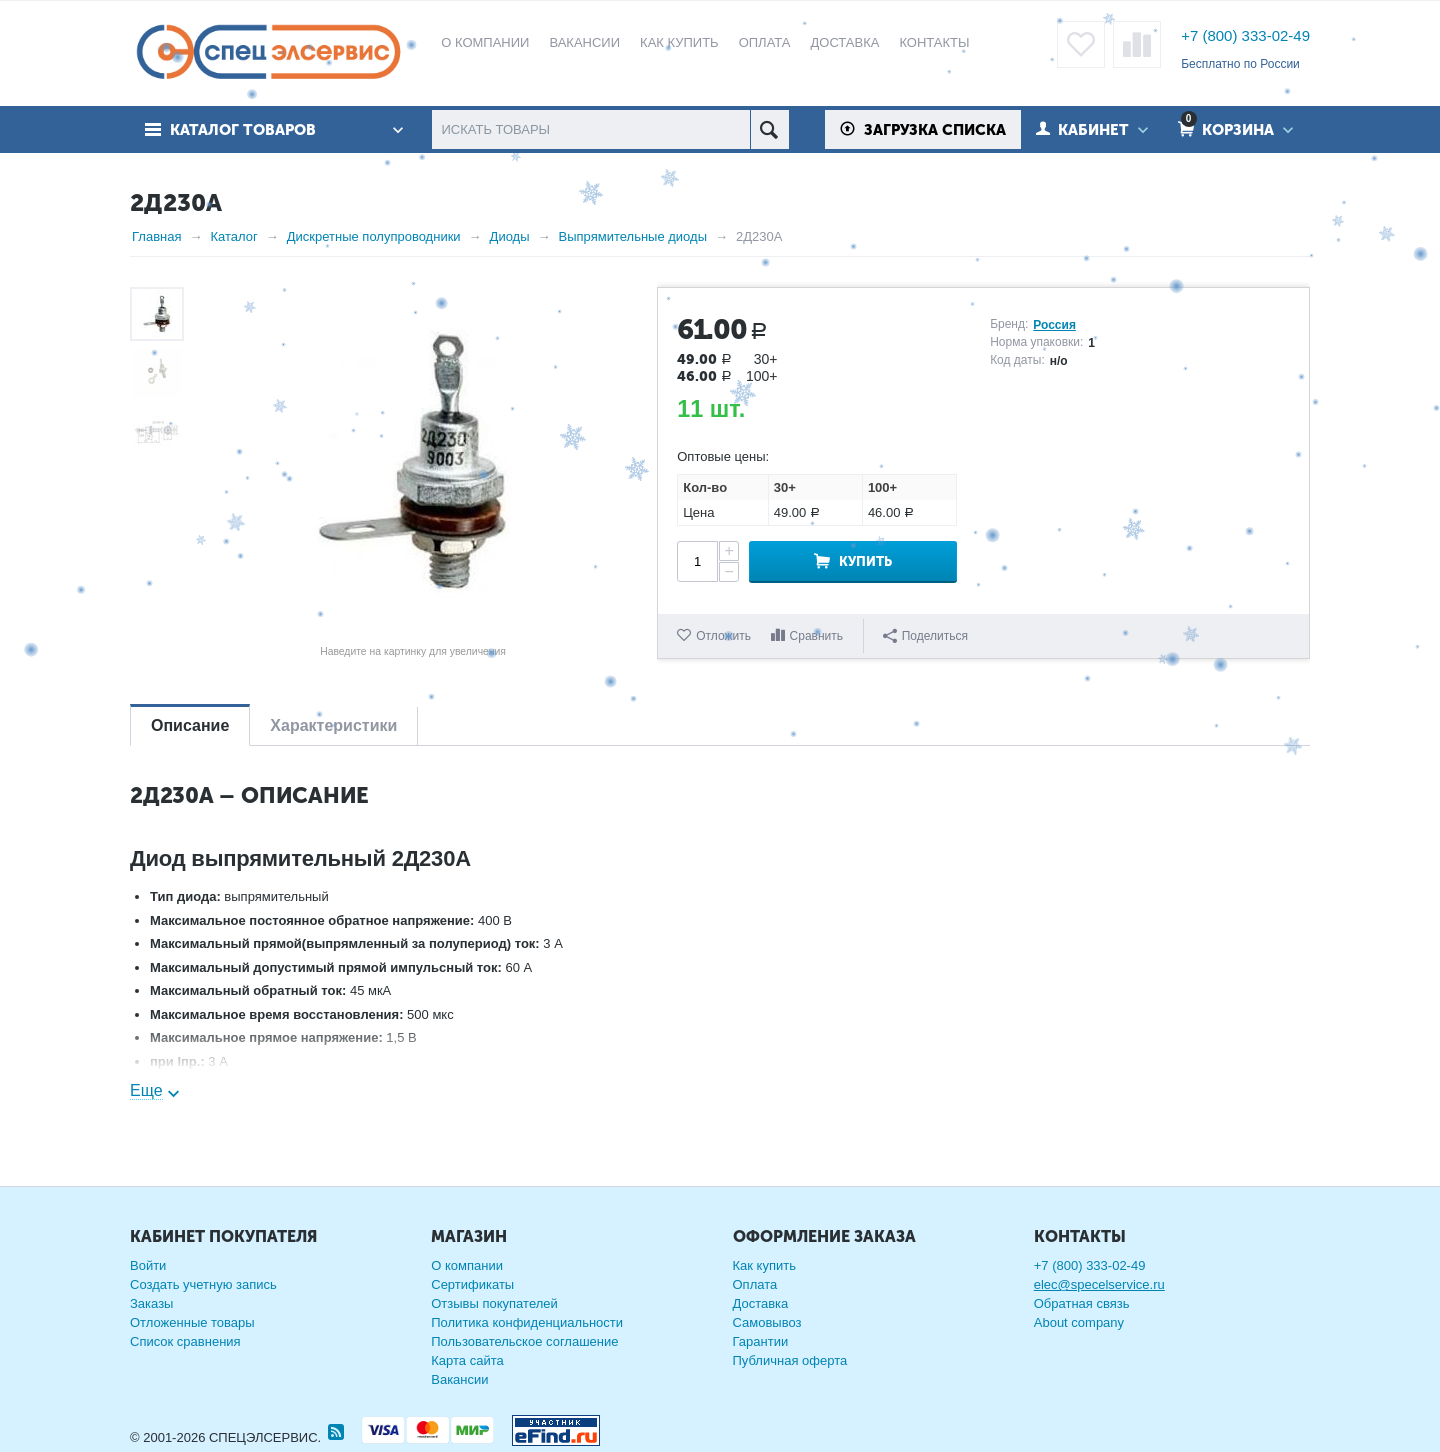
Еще (146, 1090)
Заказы (151, 1303)
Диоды (510, 236)
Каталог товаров (243, 130)
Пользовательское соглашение (524, 1341)
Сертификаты (472, 1284)
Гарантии (761, 1341)
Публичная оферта (790, 1360)
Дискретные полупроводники (374, 236)
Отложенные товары (192, 1322)
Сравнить (816, 636)
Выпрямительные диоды (633, 236)
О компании (467, 1265)
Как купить (764, 1265)
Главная (156, 236)
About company (1079, 1322)
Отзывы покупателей (494, 1303)
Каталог (233, 236)
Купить (865, 561)
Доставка (761, 1303)
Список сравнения (185, 1341)
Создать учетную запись (203, 1284)
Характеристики (333, 725)
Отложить (723, 636)
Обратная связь (1082, 1303)
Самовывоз (767, 1322)
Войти (148, 1265)
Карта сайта (467, 1360)
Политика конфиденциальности (527, 1322)
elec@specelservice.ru (1099, 1284)
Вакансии (459, 1379)
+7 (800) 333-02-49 (1245, 35)
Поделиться (925, 636)
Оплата (755, 1284)
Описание (190, 725)
